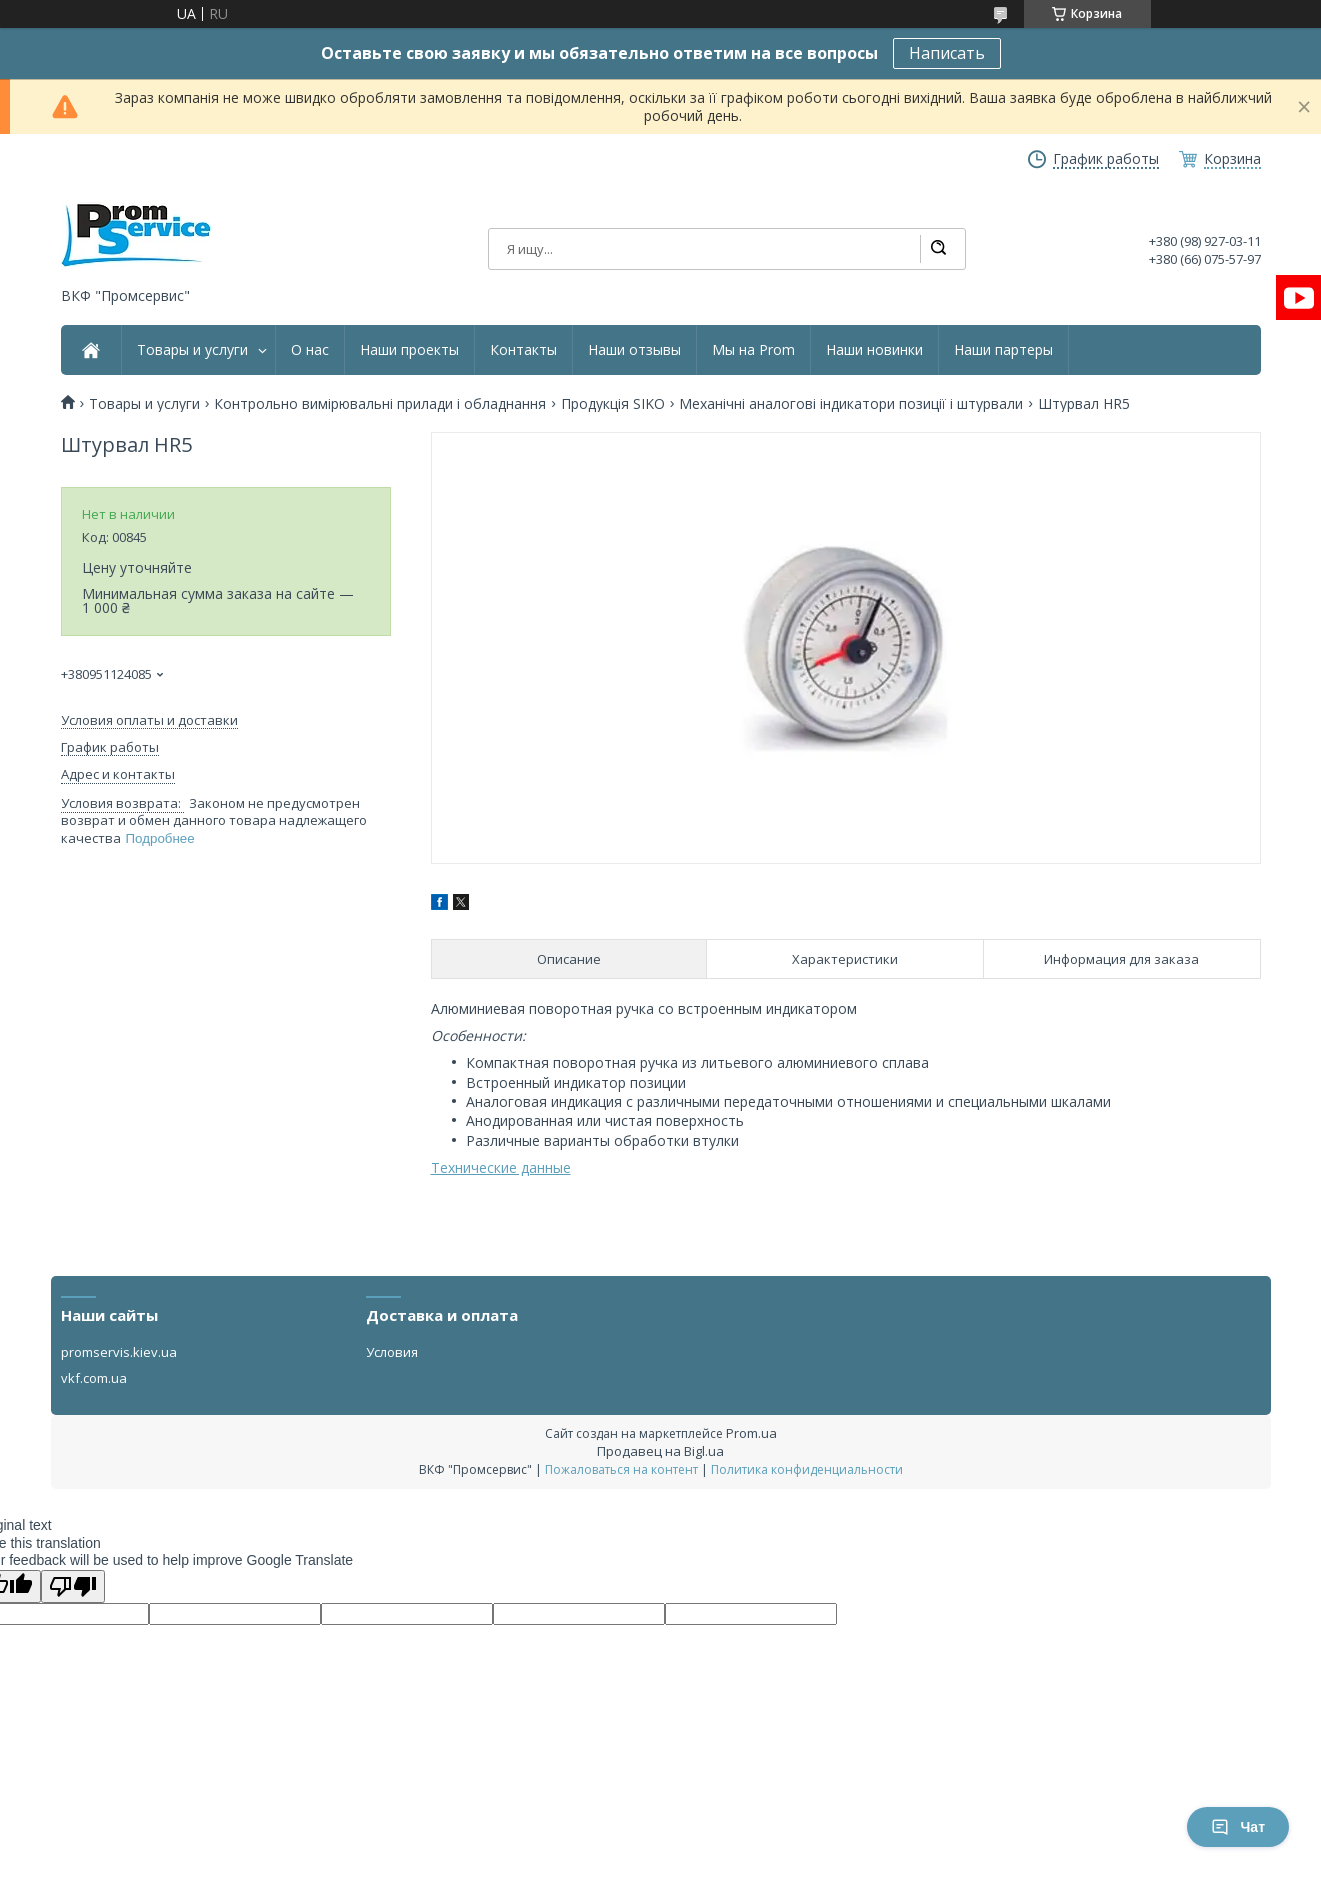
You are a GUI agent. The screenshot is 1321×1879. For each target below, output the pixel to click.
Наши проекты (409, 350)
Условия (392, 1352)
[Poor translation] (73, 1586)
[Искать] (938, 249)
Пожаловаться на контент (621, 1469)
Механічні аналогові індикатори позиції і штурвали (851, 404)
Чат (1238, 1827)
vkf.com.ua (94, 1378)
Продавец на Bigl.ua (660, 1451)
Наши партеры (1003, 350)
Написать (947, 53)
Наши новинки (874, 350)
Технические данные (501, 1167)
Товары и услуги (192, 350)
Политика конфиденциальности (807, 1469)
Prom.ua (751, 1433)
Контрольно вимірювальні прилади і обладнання (380, 404)
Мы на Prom (753, 350)
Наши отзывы (634, 350)
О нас (310, 350)
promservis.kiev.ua (119, 1352)
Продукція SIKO (613, 404)
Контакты (523, 350)
